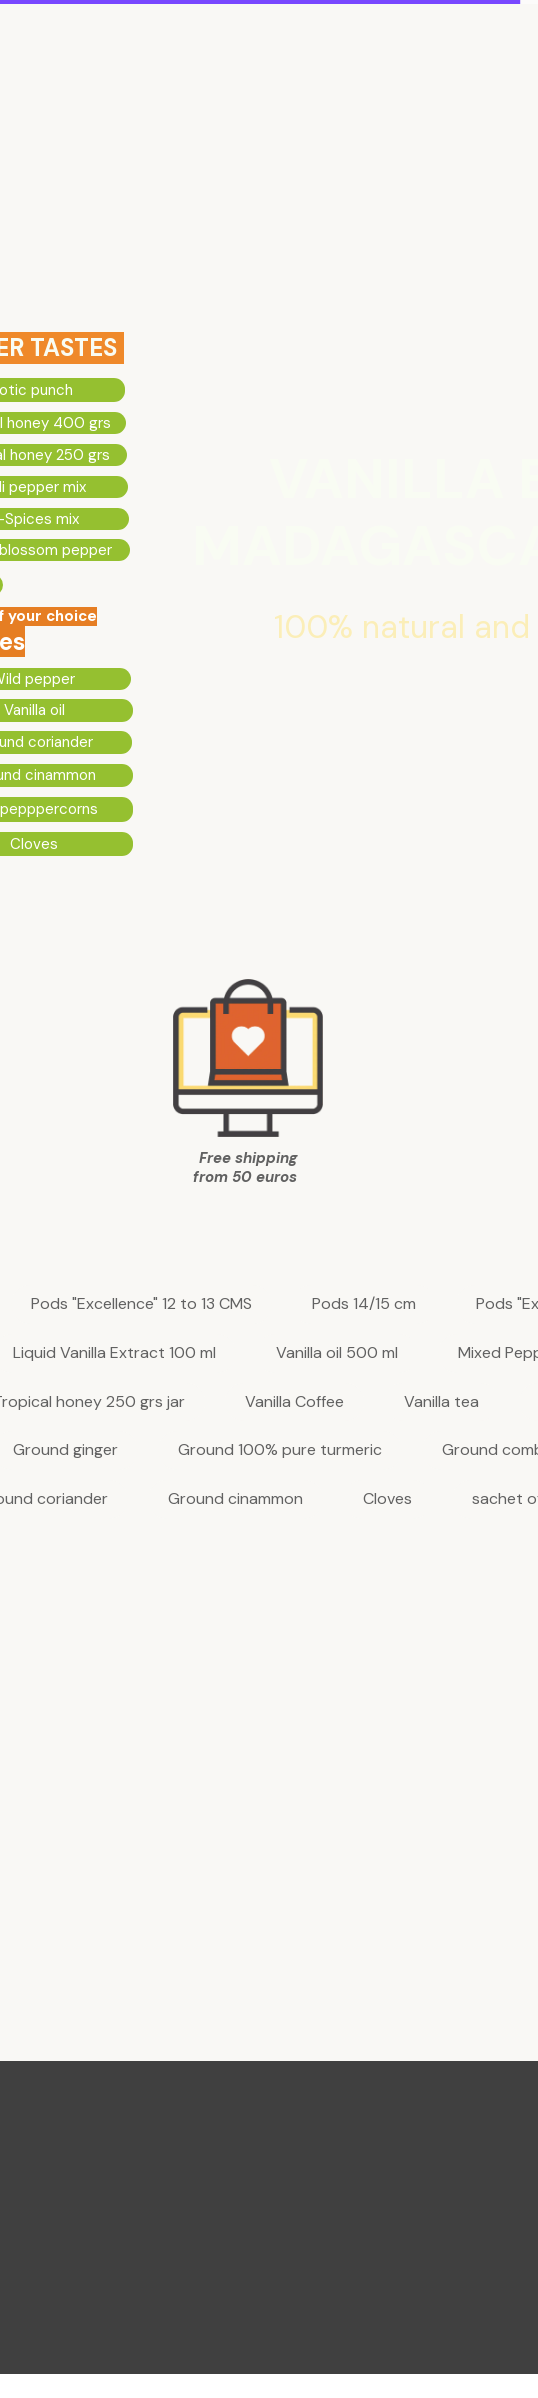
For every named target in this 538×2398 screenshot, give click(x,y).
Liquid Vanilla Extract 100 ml (114, 1353)
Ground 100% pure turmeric (280, 1450)
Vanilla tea (441, 1402)
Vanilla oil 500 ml (337, 1353)
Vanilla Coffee (294, 1402)
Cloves (387, 1499)
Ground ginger (65, 1450)
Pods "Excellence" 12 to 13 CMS (141, 1304)
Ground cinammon (235, 1499)
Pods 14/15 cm (364, 1304)
